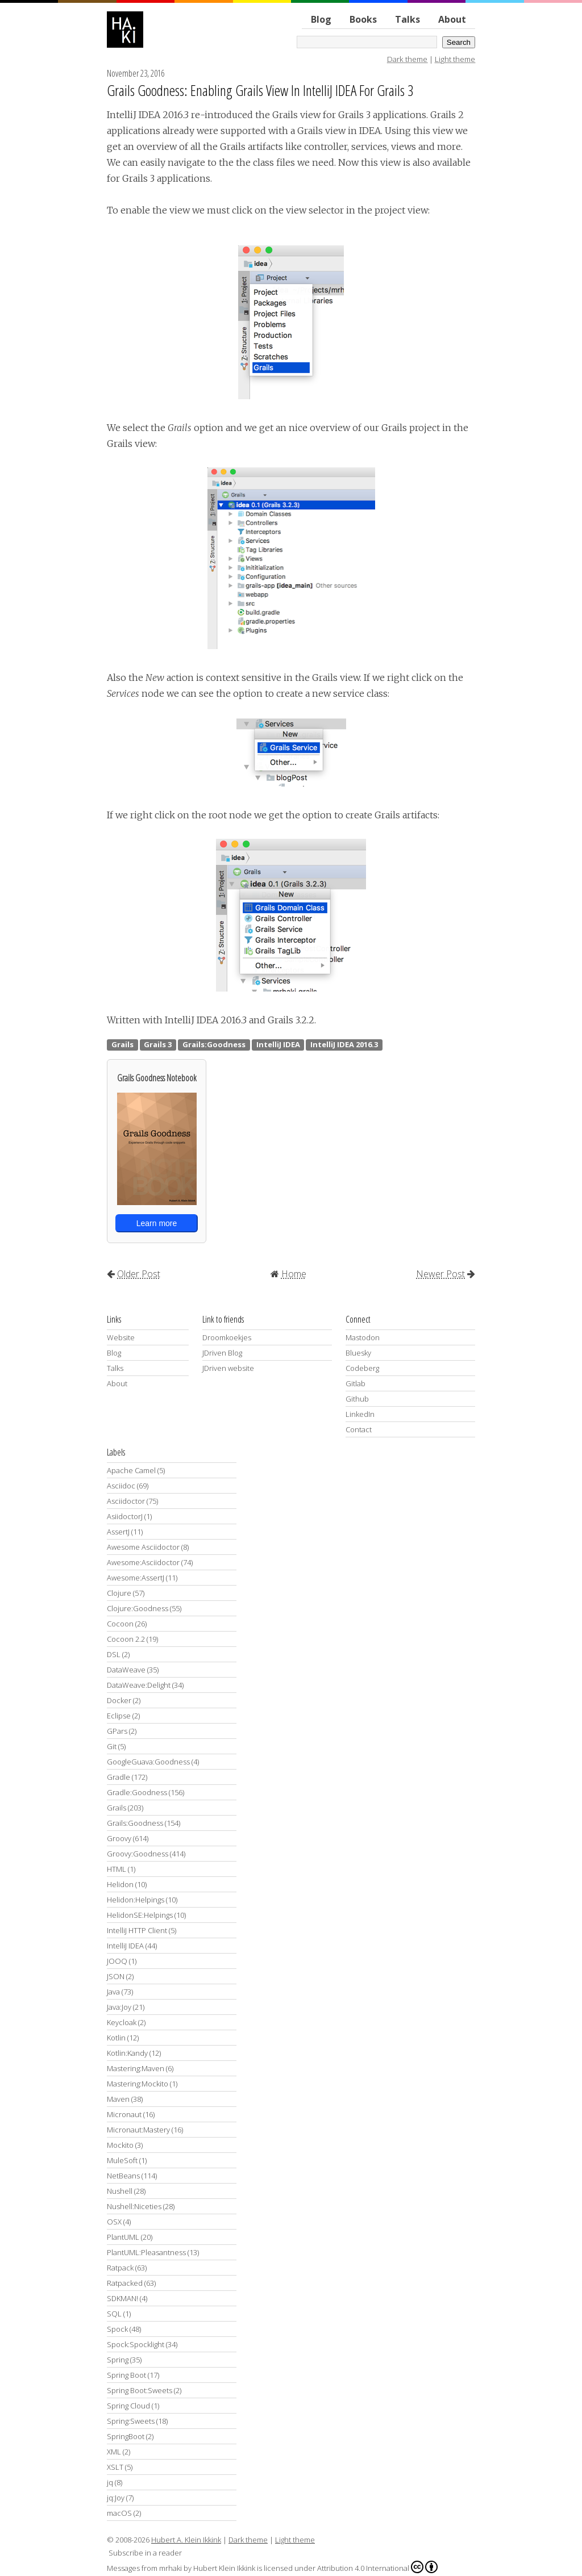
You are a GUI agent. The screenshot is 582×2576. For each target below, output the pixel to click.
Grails (122, 1044)
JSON (115, 1976)
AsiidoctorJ (125, 1516)
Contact (359, 1429)
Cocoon (120, 1624)
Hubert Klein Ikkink (224, 2568)
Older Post (138, 1274)
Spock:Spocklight (135, 2344)
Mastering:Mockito (137, 2084)
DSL (113, 1654)
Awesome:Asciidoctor (143, 1562)
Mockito (120, 2145)
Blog (321, 19)
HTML (116, 1869)
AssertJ (118, 1532)
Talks (407, 19)
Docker (119, 1700)
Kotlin (116, 2038)
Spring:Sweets (131, 2421)
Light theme (455, 59)
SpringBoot (125, 2436)
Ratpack (120, 2268)
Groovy (119, 1838)
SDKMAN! (122, 2298)
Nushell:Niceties (134, 2206)
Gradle (118, 1777)
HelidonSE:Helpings (140, 1915)
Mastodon (363, 1337)
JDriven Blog (222, 1353)
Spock (117, 2329)
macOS (119, 2513)
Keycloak (121, 2022)
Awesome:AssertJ (135, 1578)
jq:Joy (115, 2498)
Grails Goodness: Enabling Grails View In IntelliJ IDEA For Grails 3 (260, 90)
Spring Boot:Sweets (139, 2390)
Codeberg (362, 1368)
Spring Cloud (128, 2406)
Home (293, 1274)
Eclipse (119, 1716)
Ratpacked (125, 2283)
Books (363, 19)
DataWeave (126, 1670)
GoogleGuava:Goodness (148, 1762)
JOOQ (117, 1961)
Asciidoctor (126, 1501)
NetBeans (123, 2176)
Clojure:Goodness (137, 1608)
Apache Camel (131, 1470)
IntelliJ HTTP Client (137, 1930)
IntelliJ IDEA (278, 1044)
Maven (118, 2099)
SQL (114, 2314)
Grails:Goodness (214, 1044)
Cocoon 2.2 (126, 1639)
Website (121, 1337)
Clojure (119, 1593)
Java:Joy (119, 2007)
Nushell (119, 2191)
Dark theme (407, 59)
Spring (117, 2360)
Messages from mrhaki (144, 2568)
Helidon (120, 1884)
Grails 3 (158, 1044)
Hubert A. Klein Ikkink (186, 2540)
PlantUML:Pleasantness (146, 2252)
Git (112, 1746)
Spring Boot (126, 2375)
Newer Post (440, 1274)
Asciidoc (121, 1486)
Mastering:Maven (135, 2068)
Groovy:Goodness (137, 1854)
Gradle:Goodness (137, 1792)
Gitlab (355, 1383)
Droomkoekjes (226, 1337)
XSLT (115, 2467)
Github (357, 1399)
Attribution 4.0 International (377, 2567)
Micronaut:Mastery (138, 2130)
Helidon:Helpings (135, 1900)
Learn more (156, 1223)
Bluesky (358, 1353)
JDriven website (228, 1368)
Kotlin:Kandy (127, 2053)
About (452, 19)
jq (110, 2482)
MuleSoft (122, 2160)
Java (113, 1992)
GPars (117, 1731)
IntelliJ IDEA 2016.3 (344, 1044)
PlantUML (123, 2237)
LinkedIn (360, 1414)
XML (114, 2452)
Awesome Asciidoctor (143, 1547)
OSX (114, 2222)
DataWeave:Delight (139, 1685)
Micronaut (124, 2114)
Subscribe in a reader (145, 2553)
